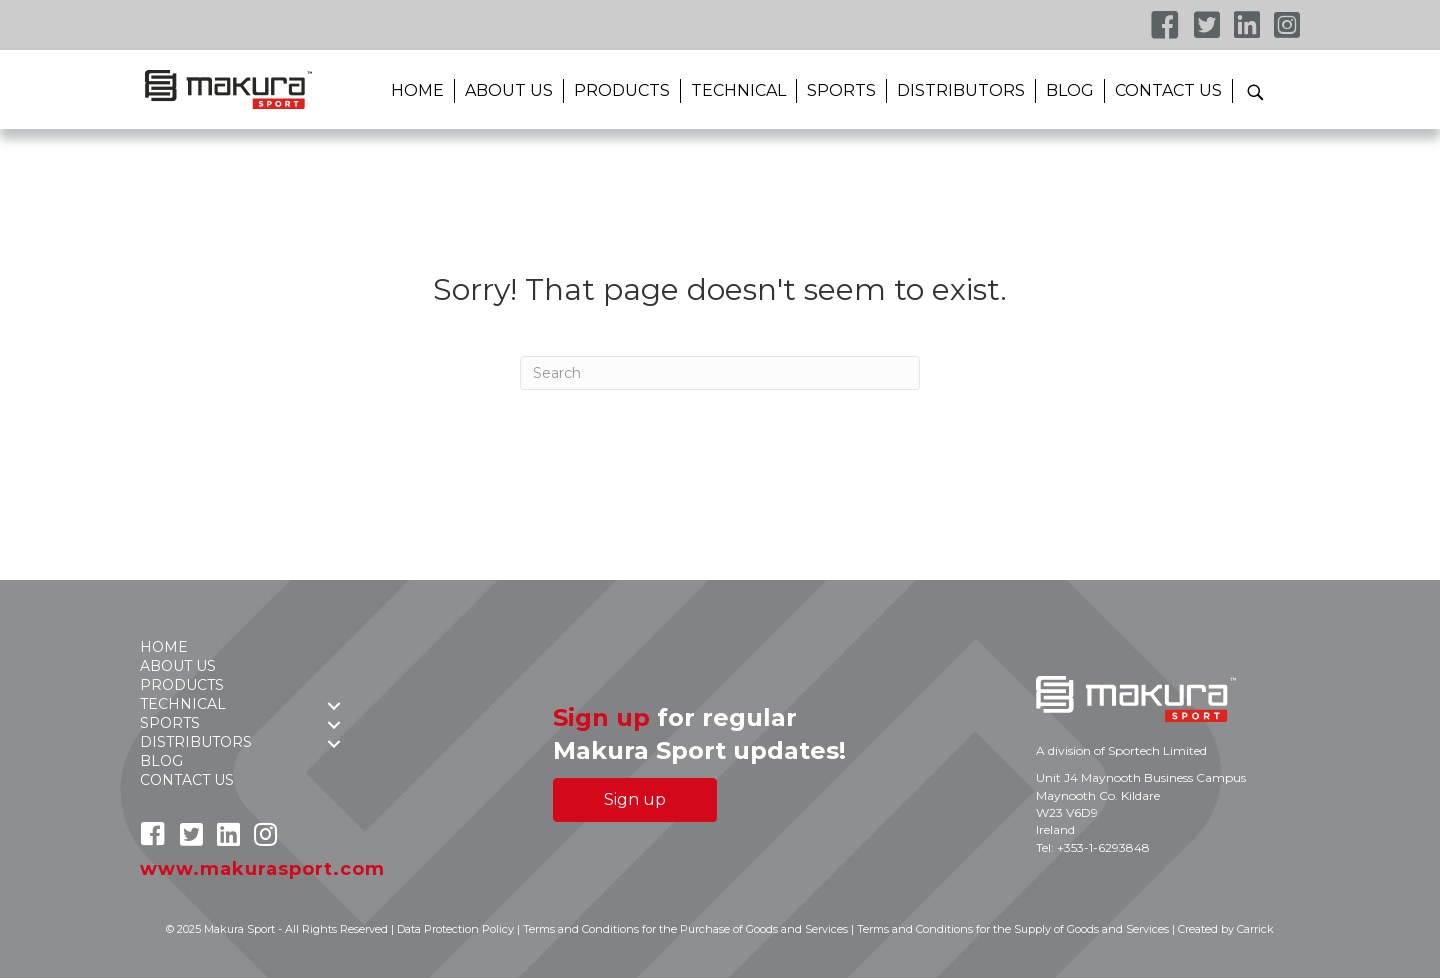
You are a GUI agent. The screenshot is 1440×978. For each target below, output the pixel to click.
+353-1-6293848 (1103, 847)
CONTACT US (1168, 90)
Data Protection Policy (455, 929)
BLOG (1070, 90)
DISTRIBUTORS (961, 90)
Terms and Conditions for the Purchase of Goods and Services (685, 929)
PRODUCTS (622, 90)
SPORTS (841, 90)
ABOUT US (509, 90)
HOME (417, 90)
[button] (1254, 91)
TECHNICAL (738, 90)
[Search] (720, 373)
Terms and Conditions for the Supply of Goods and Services (1013, 929)
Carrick (1255, 929)
